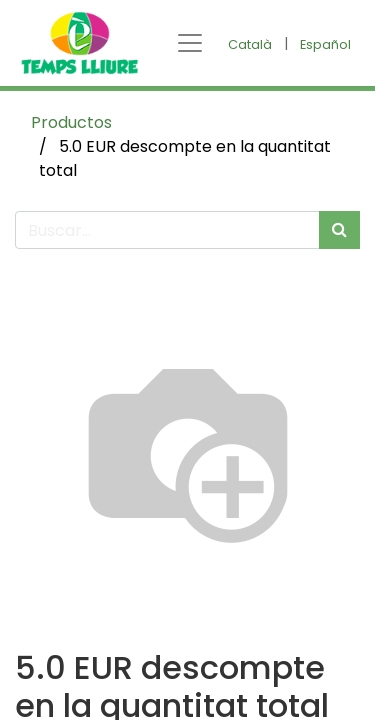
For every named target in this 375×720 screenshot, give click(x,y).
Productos (71, 122)
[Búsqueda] (339, 230)
